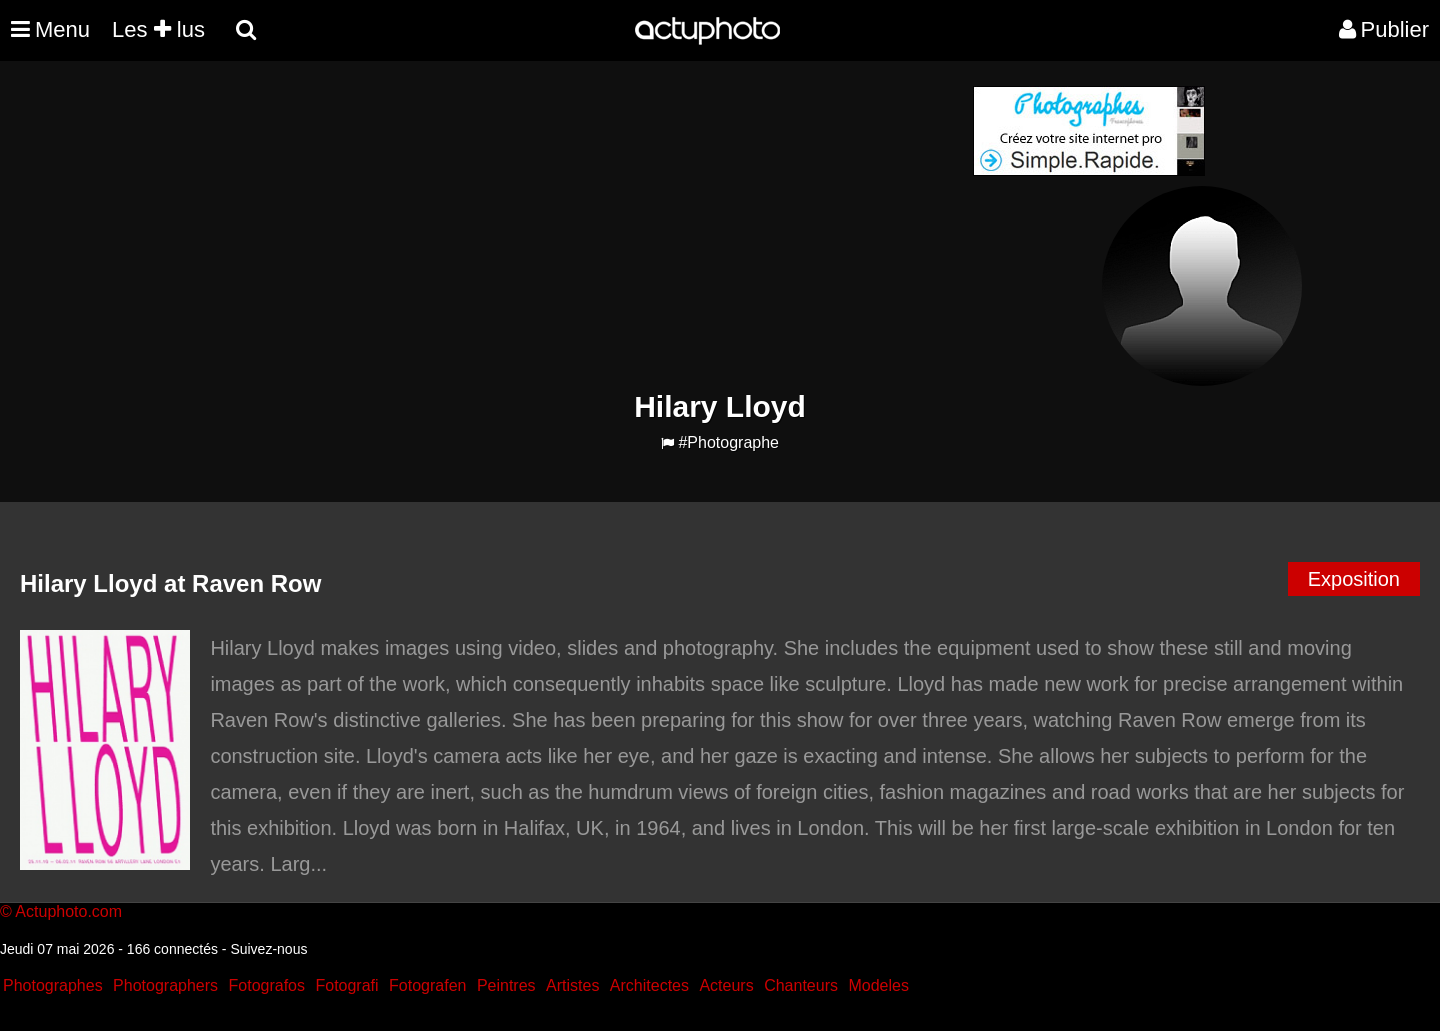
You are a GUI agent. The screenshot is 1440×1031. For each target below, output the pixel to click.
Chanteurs (801, 985)
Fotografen (427, 985)
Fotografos (267, 985)
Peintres (506, 985)
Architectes (649, 985)
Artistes (572, 985)
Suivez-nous (268, 949)
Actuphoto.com (68, 911)
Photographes (53, 985)
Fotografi (346, 985)
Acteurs (726, 985)
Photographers (165, 985)
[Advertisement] (599, 226)
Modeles (878, 985)
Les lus (158, 29)
